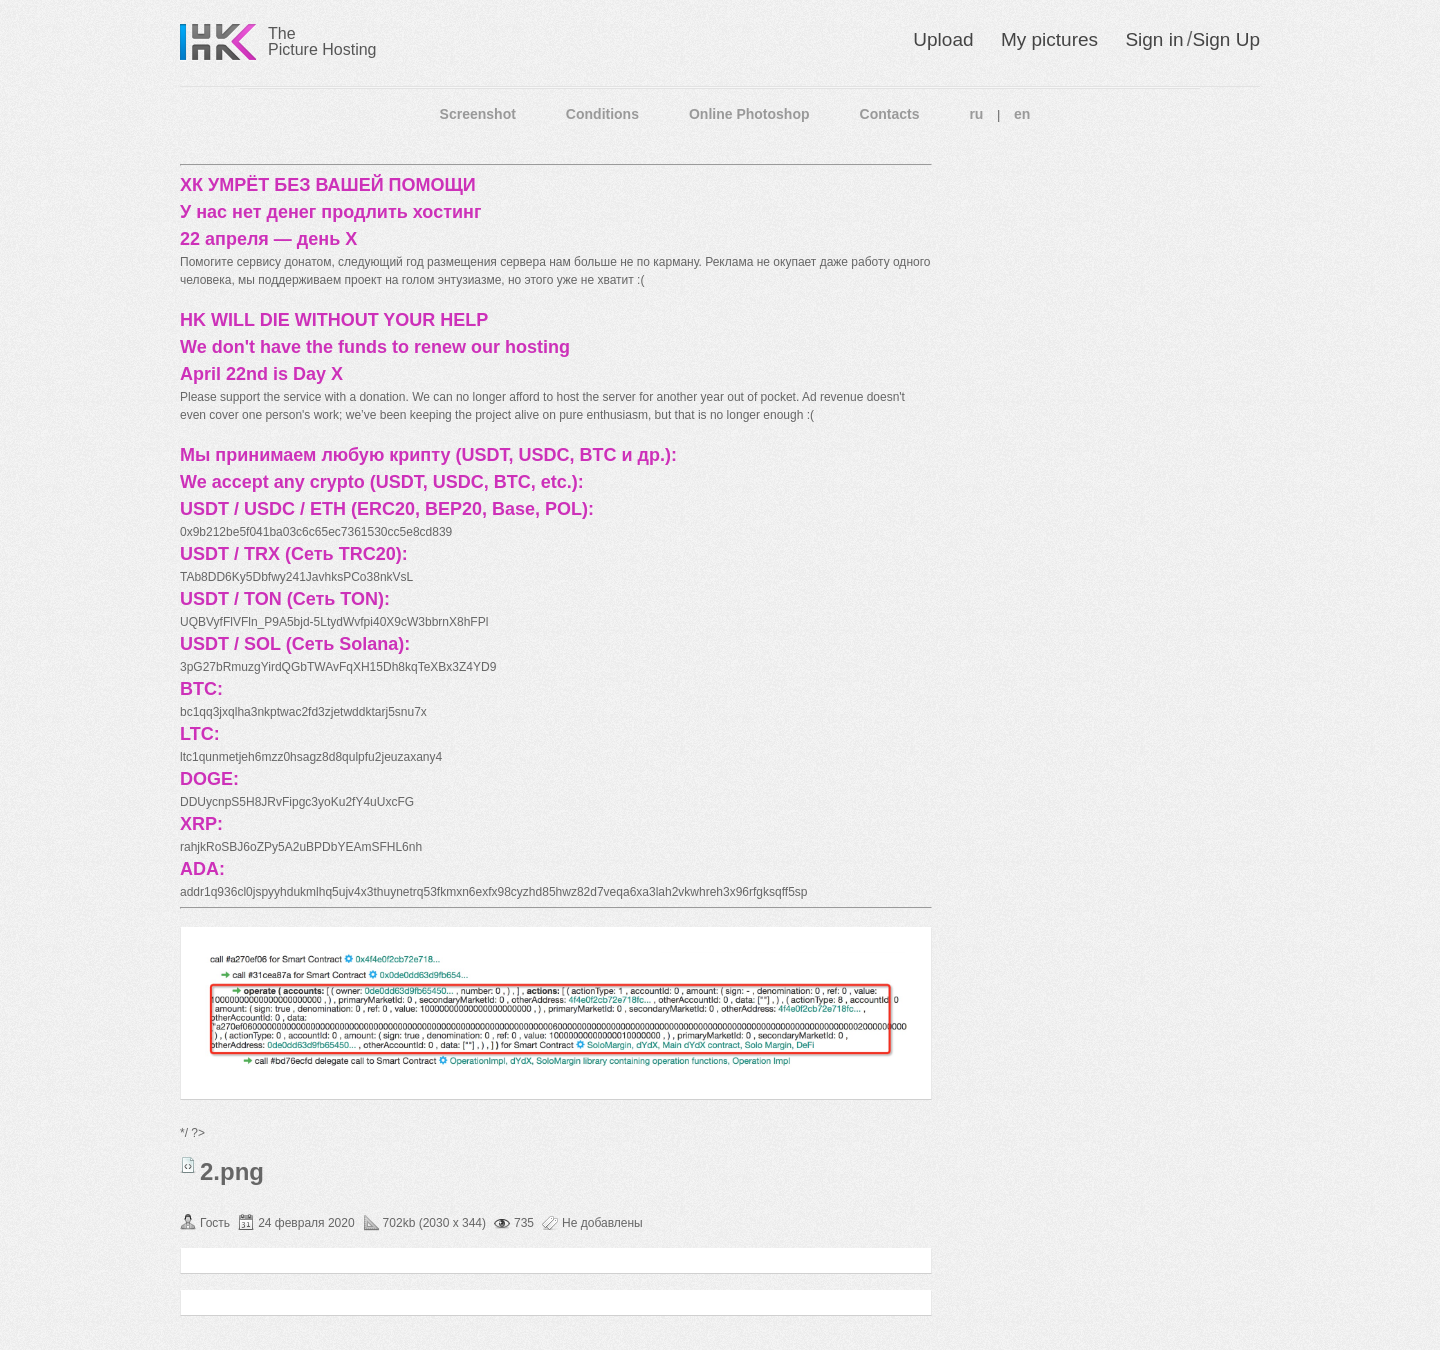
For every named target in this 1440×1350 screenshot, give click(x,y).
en (1022, 114)
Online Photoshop (749, 114)
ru (976, 114)
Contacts (890, 114)
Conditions (602, 114)
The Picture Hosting (322, 41)
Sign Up (1226, 39)
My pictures (1049, 39)
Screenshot (478, 114)
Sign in (1154, 39)
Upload (943, 39)
